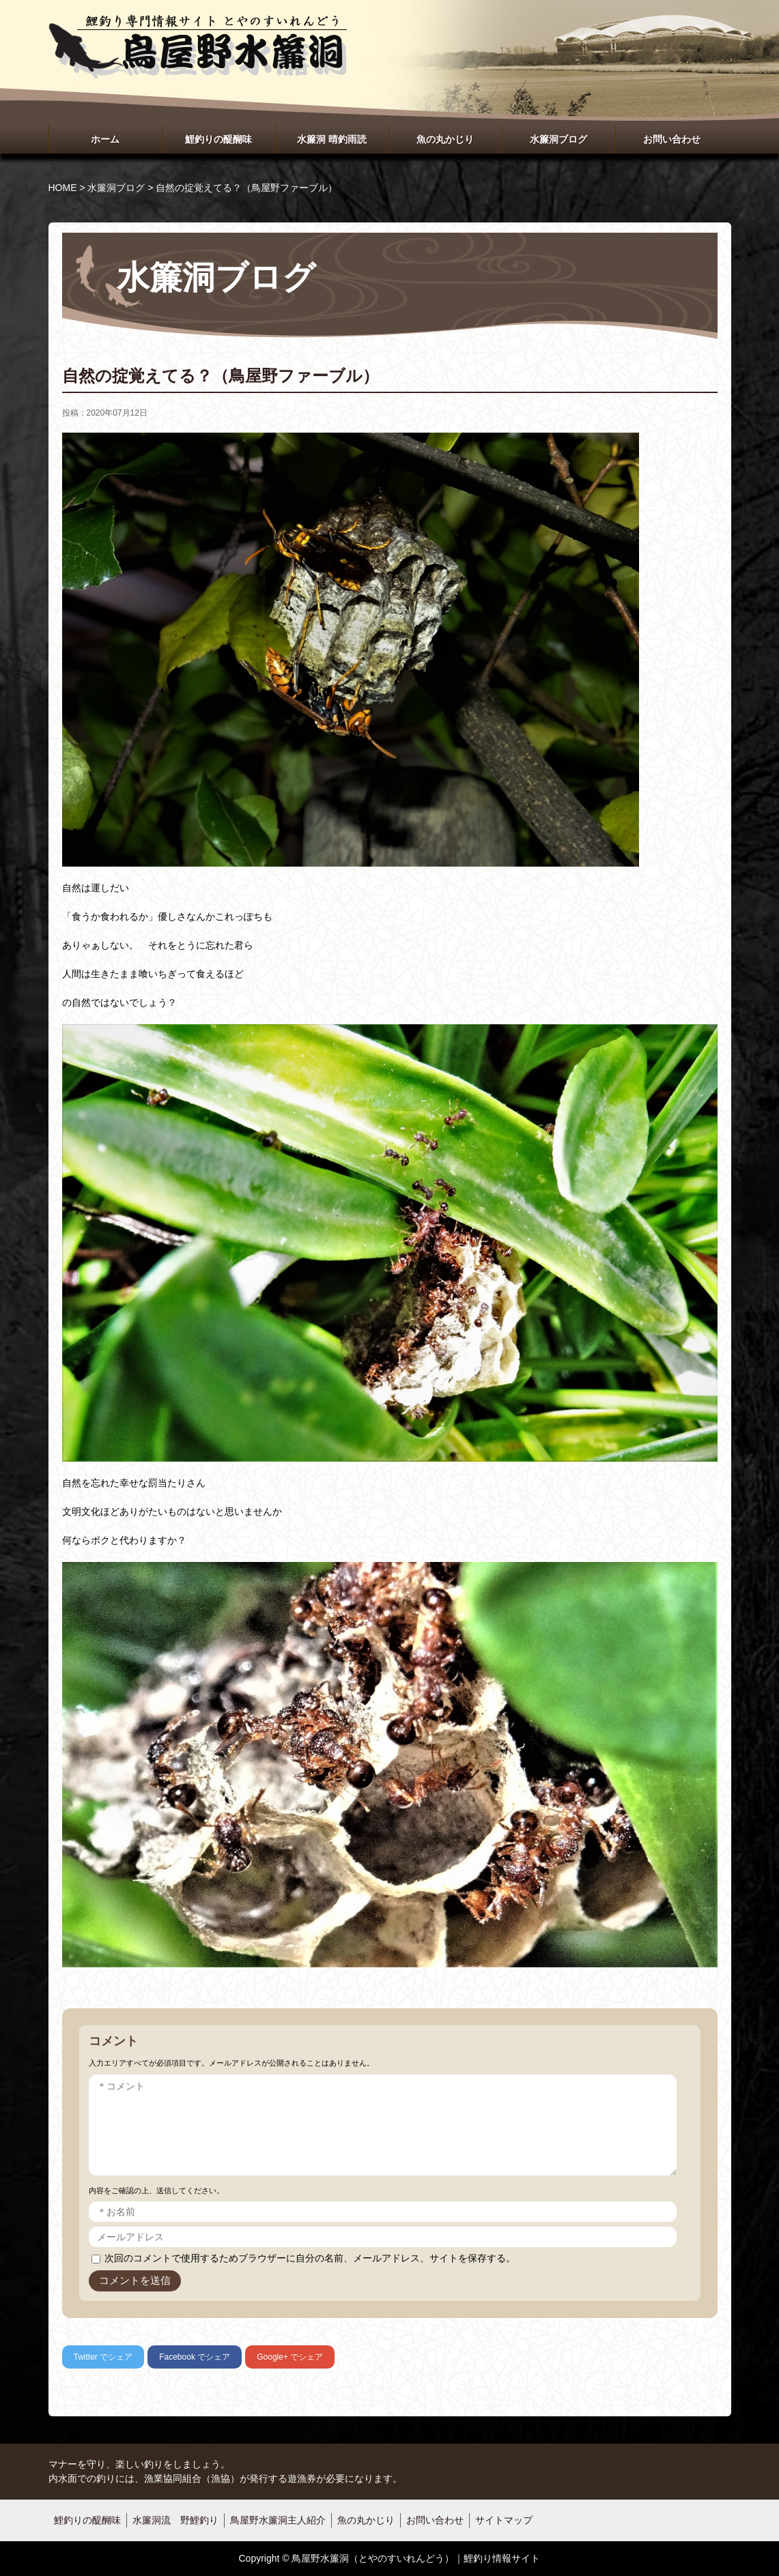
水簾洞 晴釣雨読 (332, 139)
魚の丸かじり (445, 139)
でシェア (103, 2357)
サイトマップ (504, 2520)
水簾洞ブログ (558, 139)
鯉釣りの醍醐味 (218, 139)
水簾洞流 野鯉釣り (175, 2520)
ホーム (105, 139)
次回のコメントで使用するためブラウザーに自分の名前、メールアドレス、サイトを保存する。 (309, 2258)
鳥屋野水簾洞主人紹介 (278, 2520)
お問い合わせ (671, 139)
